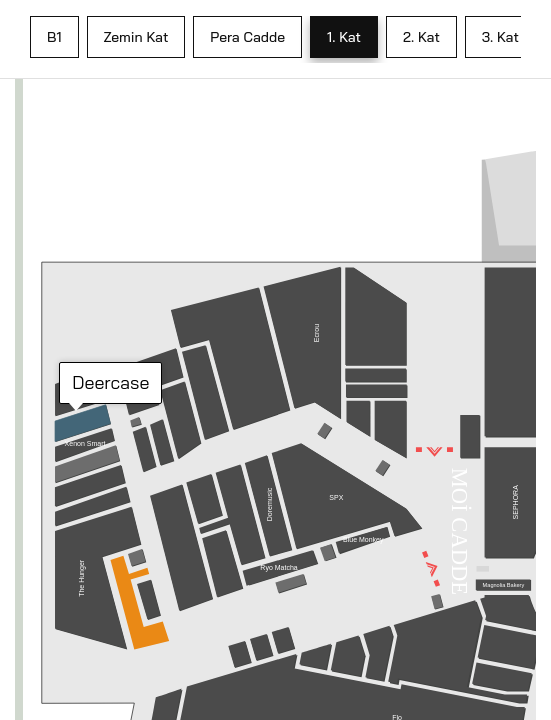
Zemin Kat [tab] (136, 37)
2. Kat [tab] (421, 37)
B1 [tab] (54, 37)
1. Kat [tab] (344, 37)
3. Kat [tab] (500, 37)
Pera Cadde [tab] (247, 37)
